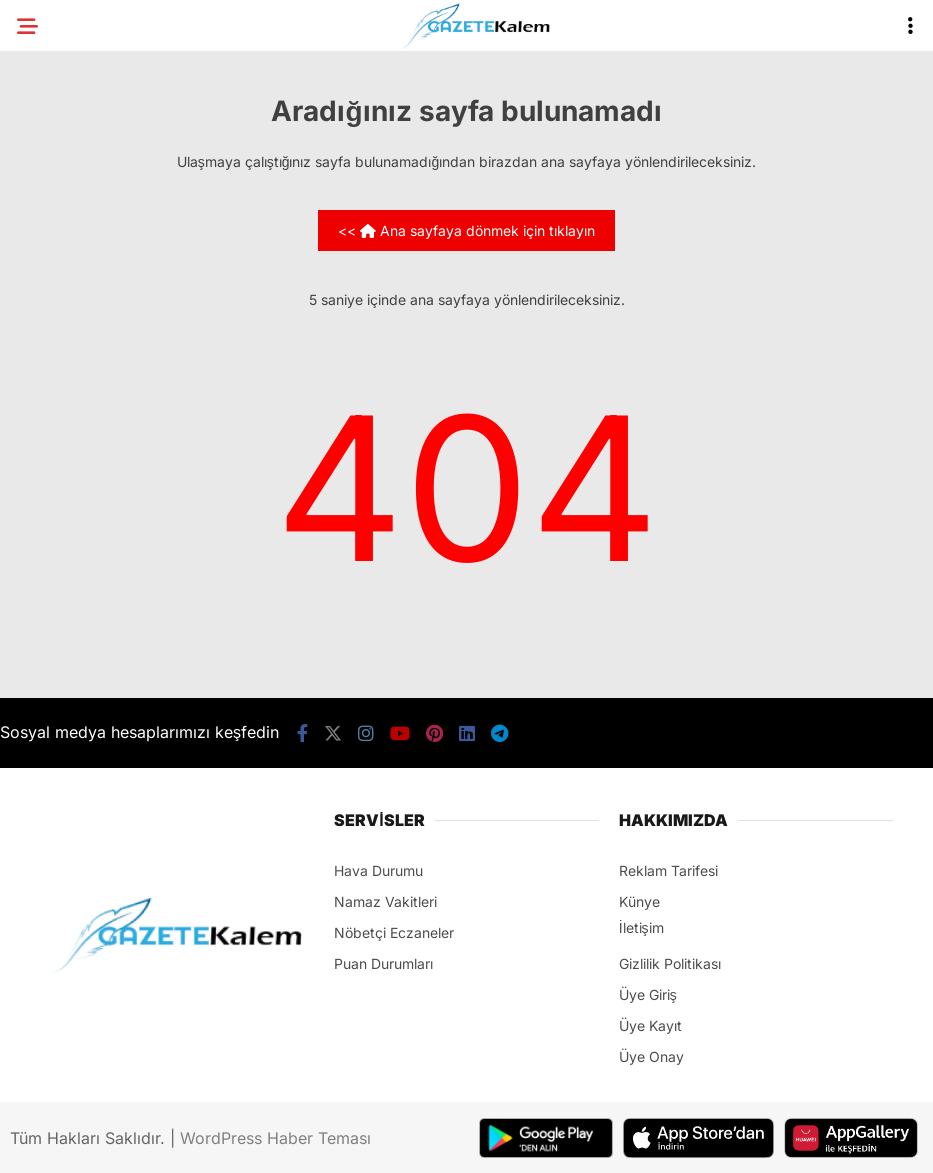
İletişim (641, 927)
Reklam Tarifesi (668, 870)
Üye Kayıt (650, 1025)
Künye (639, 901)
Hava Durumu (378, 870)
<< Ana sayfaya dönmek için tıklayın (466, 230)
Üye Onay (651, 1056)
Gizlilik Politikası (670, 963)
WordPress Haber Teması (275, 1138)
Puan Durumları (383, 963)
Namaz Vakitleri (385, 901)
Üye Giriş (648, 994)
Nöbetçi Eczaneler (394, 932)
